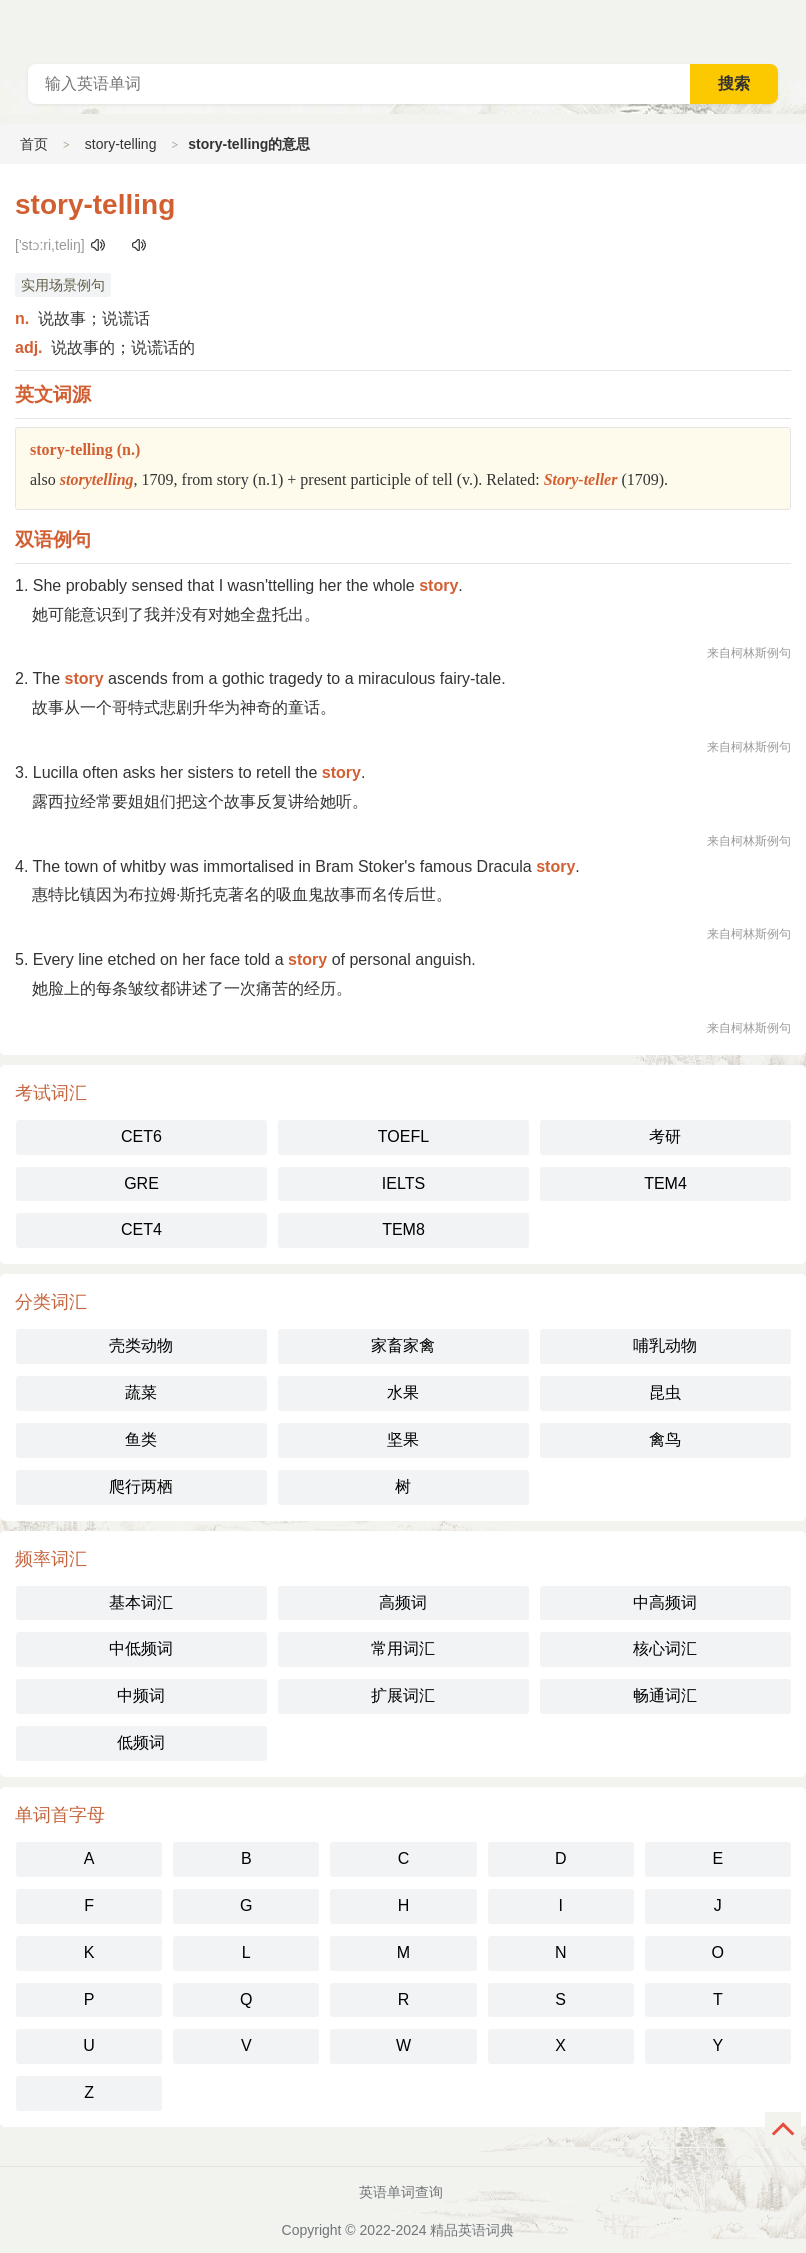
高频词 (403, 1602)
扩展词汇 (403, 1695)
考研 (665, 1136)
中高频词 (665, 1602)
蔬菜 (141, 1392)
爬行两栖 (141, 1486)
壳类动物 (141, 1345)
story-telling (121, 144)
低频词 (141, 1742)
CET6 (141, 1136)
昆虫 (665, 1392)
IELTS (403, 1183)
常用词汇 (403, 1648)
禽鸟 (665, 1439)
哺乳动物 (665, 1345)
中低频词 (141, 1648)
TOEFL (403, 1136)
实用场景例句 (63, 285)
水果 (403, 1392)
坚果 (403, 1439)
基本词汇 (141, 1602)
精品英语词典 (472, 2230)
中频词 (141, 1695)
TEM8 (403, 1229)
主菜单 (790, 30)
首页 (34, 144)
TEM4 (665, 1183)
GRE (141, 1183)
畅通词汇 (665, 1695)
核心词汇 (665, 1648)
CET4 (141, 1229)
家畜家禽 (403, 1345)
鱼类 (141, 1439)
